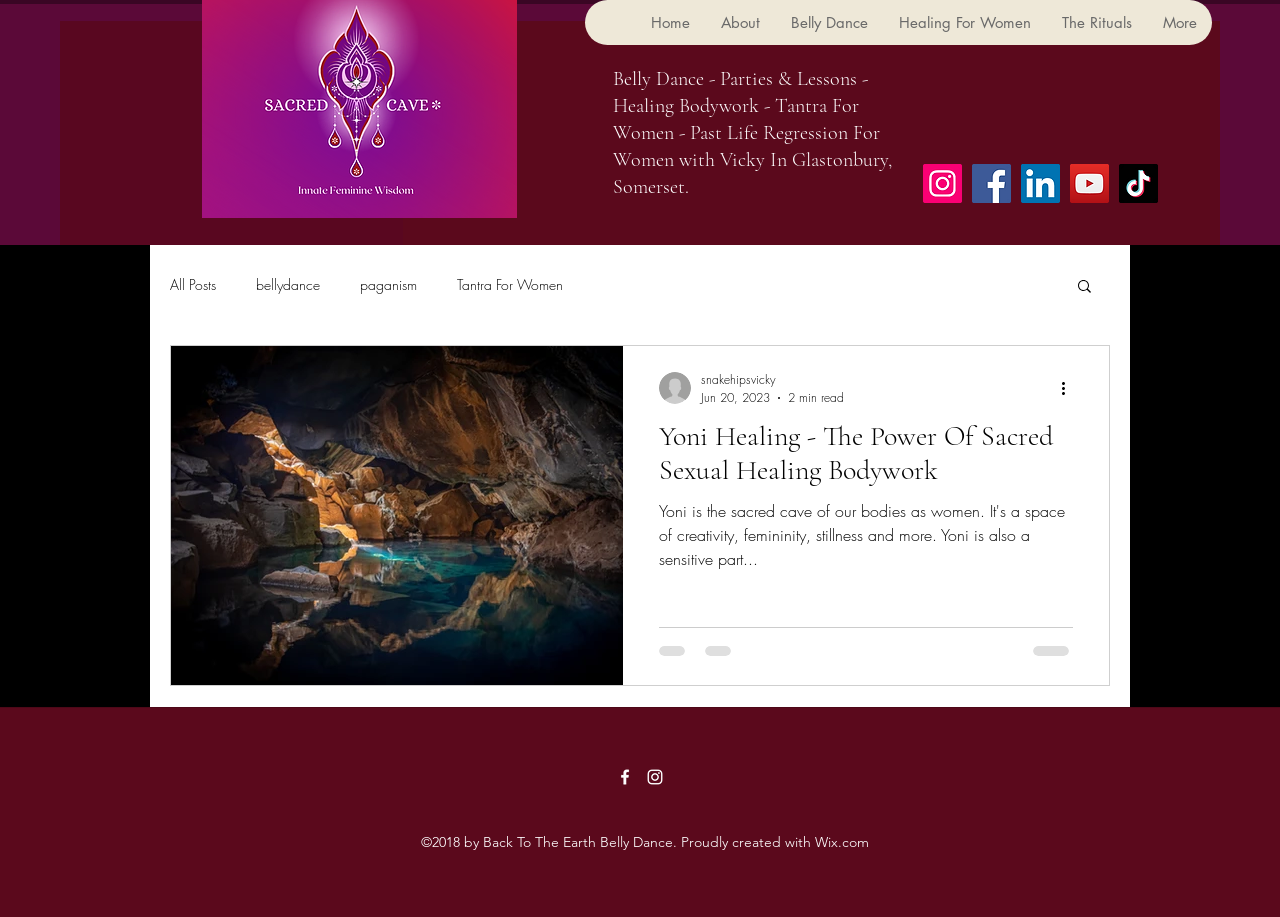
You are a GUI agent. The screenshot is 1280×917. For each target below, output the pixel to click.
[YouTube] (1089, 183)
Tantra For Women (510, 284)
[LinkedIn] (1040, 183)
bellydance (288, 284)
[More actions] (1070, 388)
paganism (388, 284)
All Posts (193, 284)
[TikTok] (1138, 183)
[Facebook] (991, 183)
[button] (1084, 287)
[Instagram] (942, 183)
